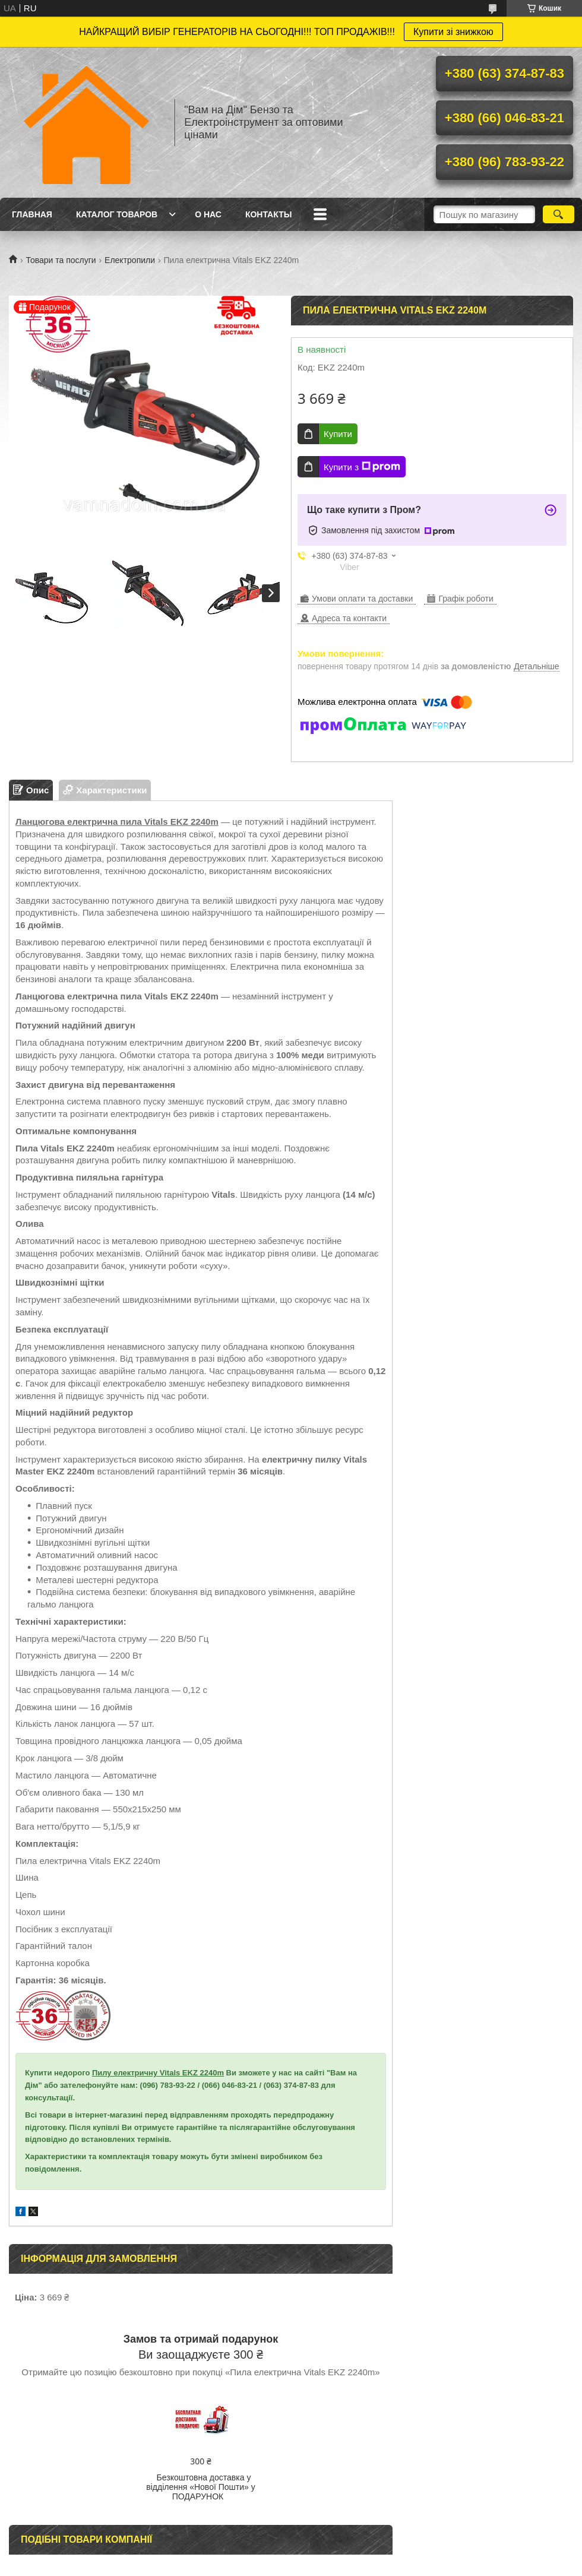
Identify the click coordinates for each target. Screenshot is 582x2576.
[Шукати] (558, 214)
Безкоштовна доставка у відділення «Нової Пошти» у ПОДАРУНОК (200, 2487)
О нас (208, 214)
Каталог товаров (116, 214)
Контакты (268, 214)
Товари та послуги (61, 260)
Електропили (130, 260)
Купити (338, 434)
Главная (32, 214)
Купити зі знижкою (453, 32)
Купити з (362, 466)
